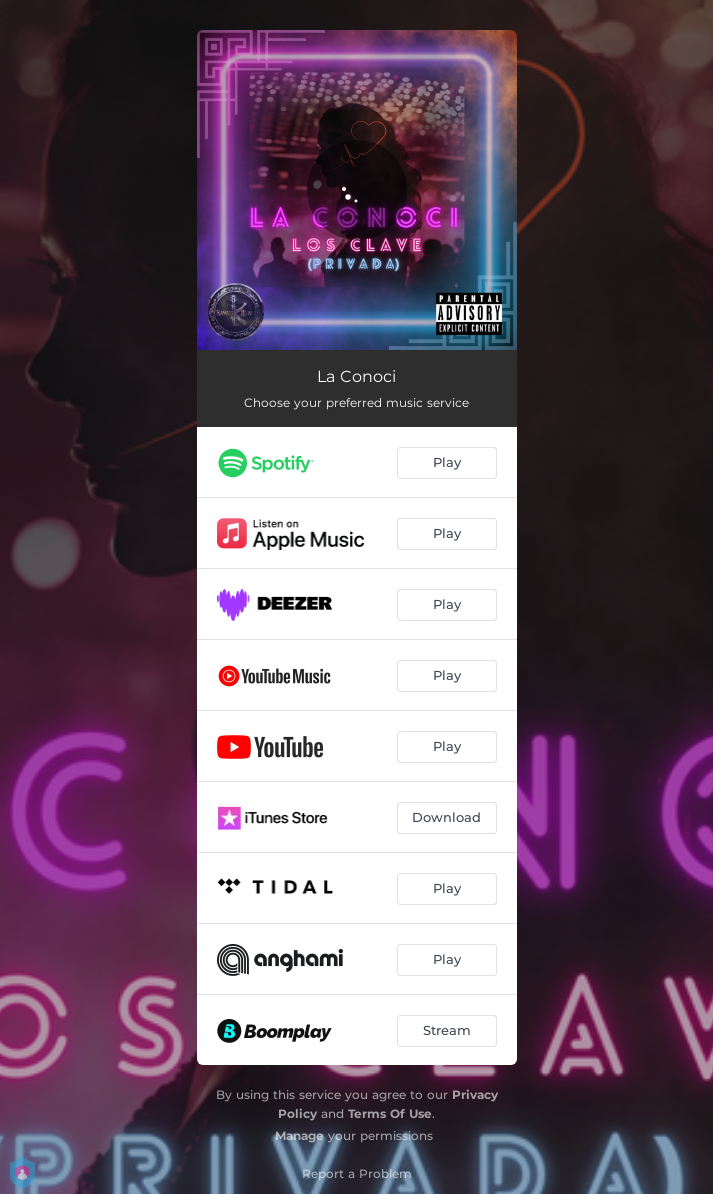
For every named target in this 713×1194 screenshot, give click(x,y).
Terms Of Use (390, 1113)
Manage (299, 1135)
